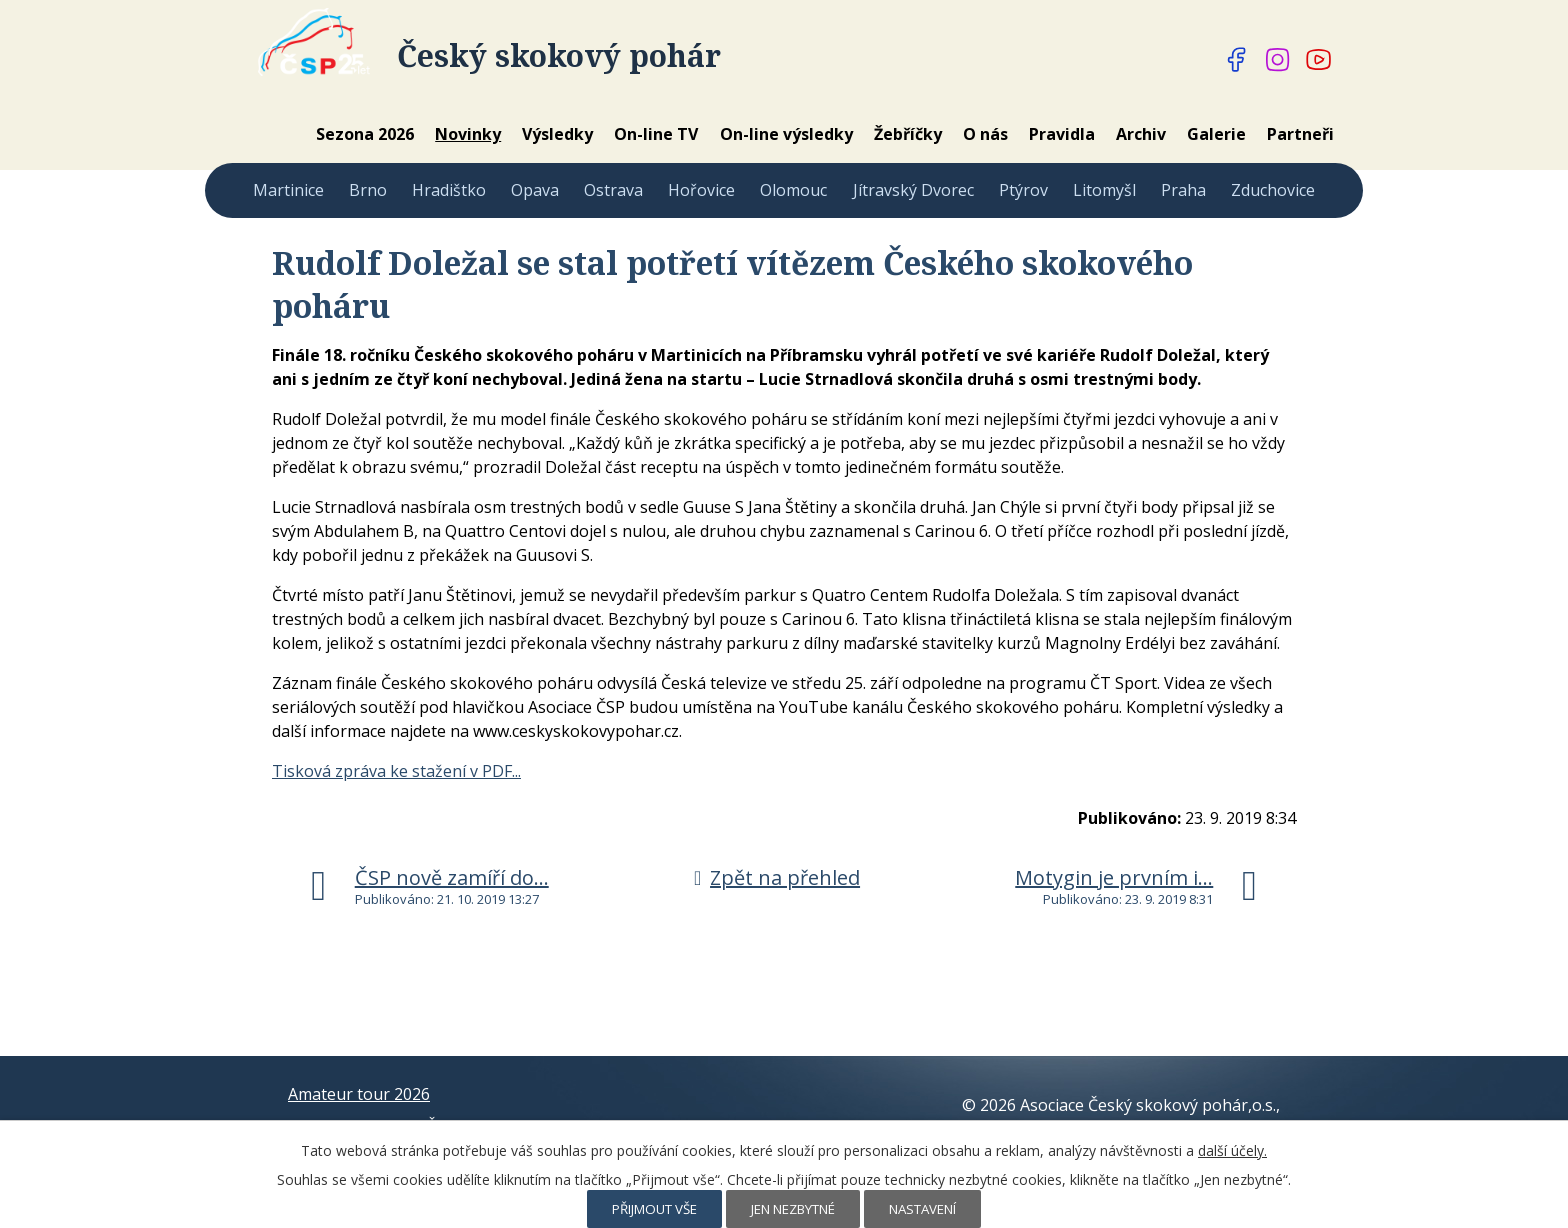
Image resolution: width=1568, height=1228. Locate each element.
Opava (535, 190)
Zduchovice (1273, 190)
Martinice (288, 190)
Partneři (1300, 134)
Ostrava (613, 190)
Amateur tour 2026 (359, 1094)
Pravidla (1062, 134)
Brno (368, 190)
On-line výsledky (786, 134)
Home (278, 134)
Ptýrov (1023, 190)
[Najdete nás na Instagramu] (1278, 60)
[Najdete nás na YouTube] (1319, 60)
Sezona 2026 (365, 134)
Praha (1183, 190)
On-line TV (656, 134)
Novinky (468, 134)
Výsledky (557, 134)
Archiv (1141, 134)
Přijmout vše (654, 1209)
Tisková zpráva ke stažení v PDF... (396, 771)
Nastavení (922, 1209)
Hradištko (449, 190)
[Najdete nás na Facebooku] (1237, 60)
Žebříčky (908, 134)
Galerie (1216, 134)
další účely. (1232, 1150)
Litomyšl (1104, 190)
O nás (985, 134)
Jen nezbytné (793, 1209)
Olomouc (793, 190)
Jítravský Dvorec (913, 190)
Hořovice (701, 190)
